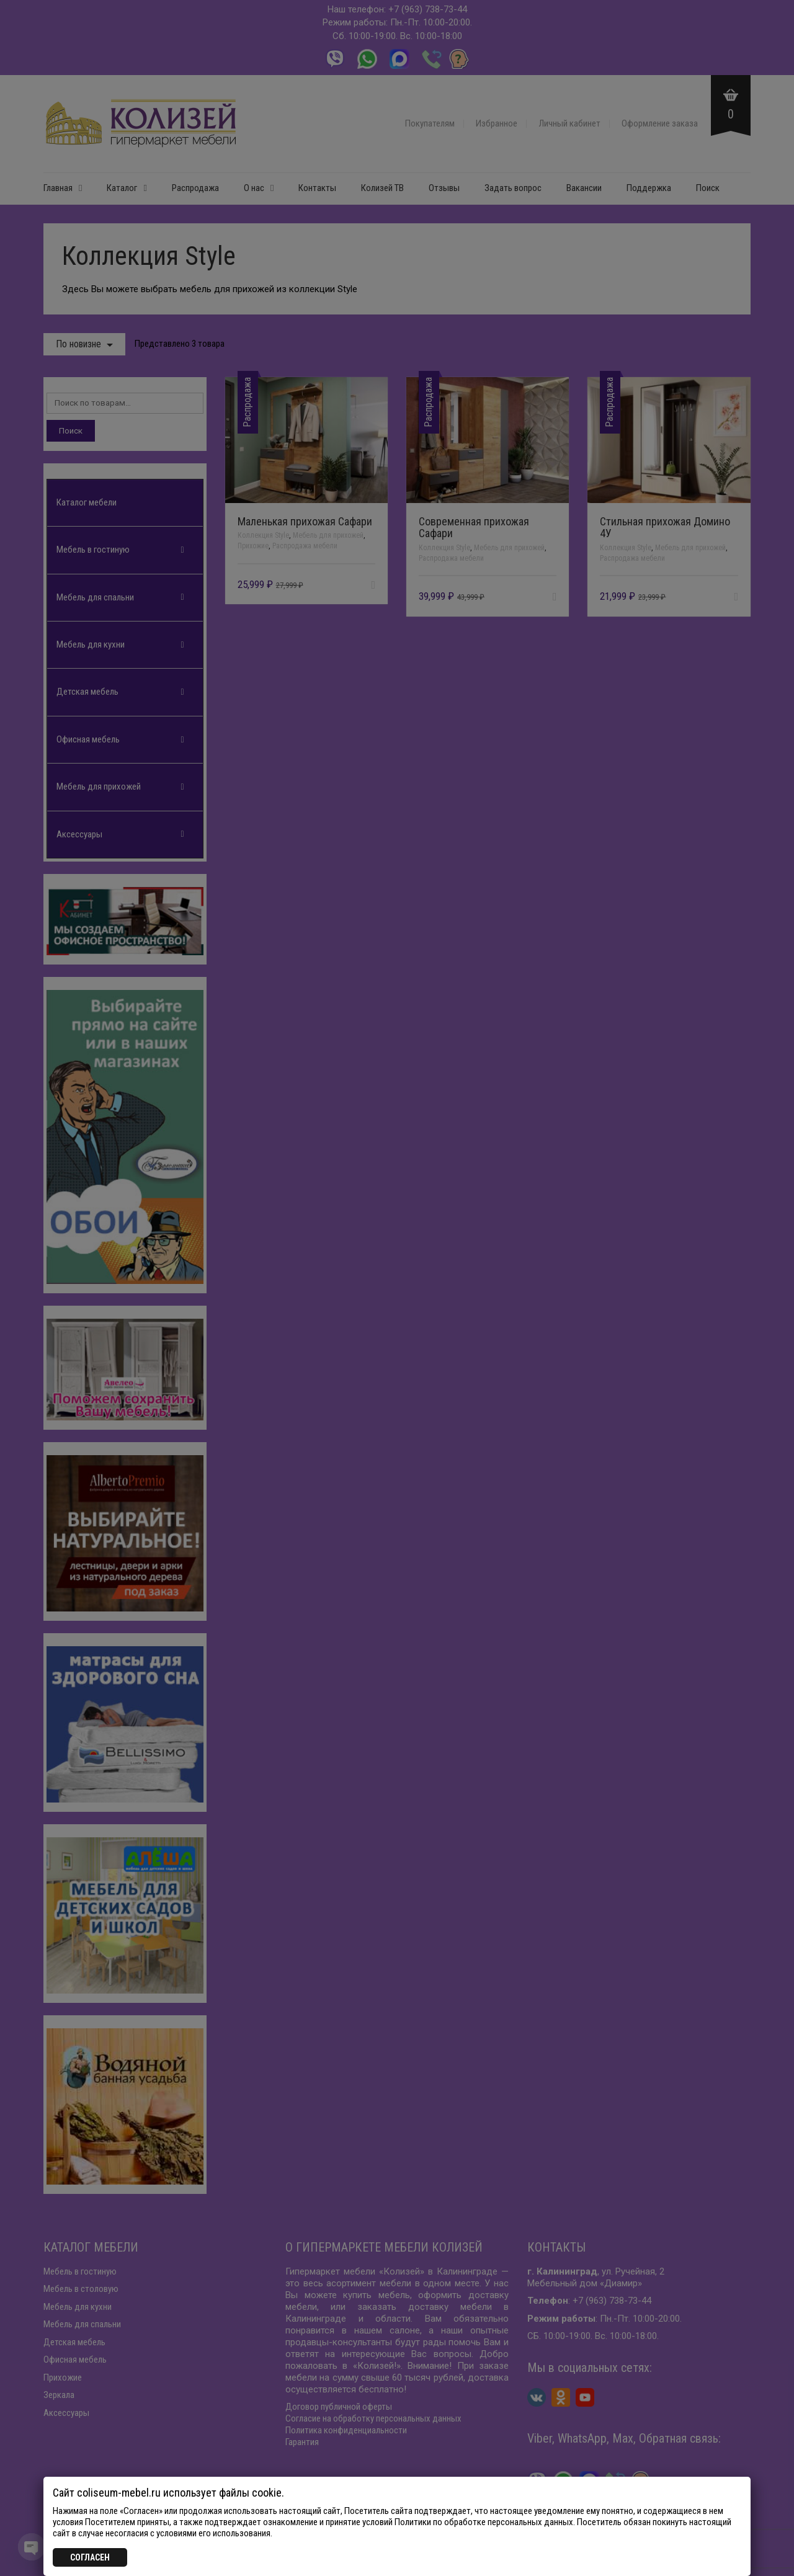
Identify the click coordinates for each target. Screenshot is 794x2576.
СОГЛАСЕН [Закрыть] (90, 2557)
